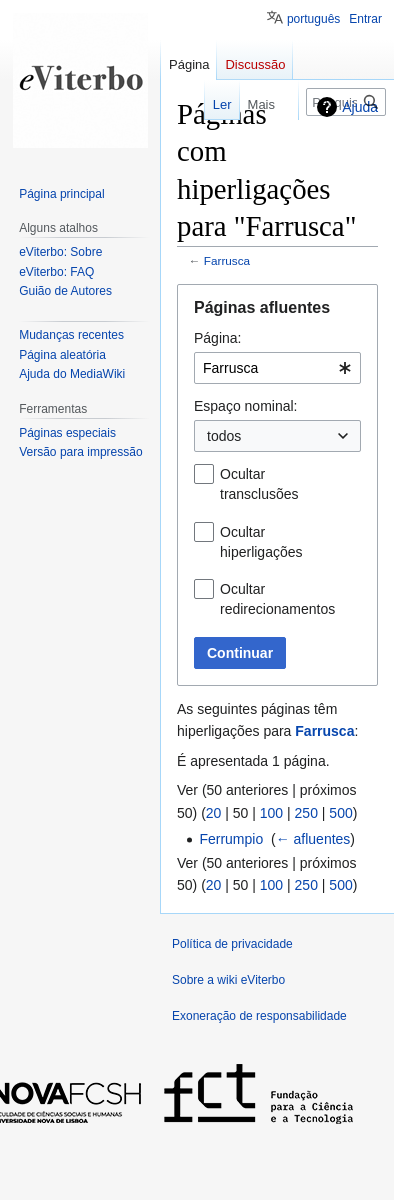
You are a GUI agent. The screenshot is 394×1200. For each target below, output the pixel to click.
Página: (217, 338)
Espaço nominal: (246, 406)
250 (306, 813)
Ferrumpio (231, 839)
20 (214, 813)
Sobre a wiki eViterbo (228, 980)
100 (271, 813)
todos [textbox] (224, 436)
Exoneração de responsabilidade (259, 1016)
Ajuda (360, 107)
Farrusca (227, 260)
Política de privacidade (232, 944)
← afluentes (313, 839)
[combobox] (277, 368)
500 (340, 813)
